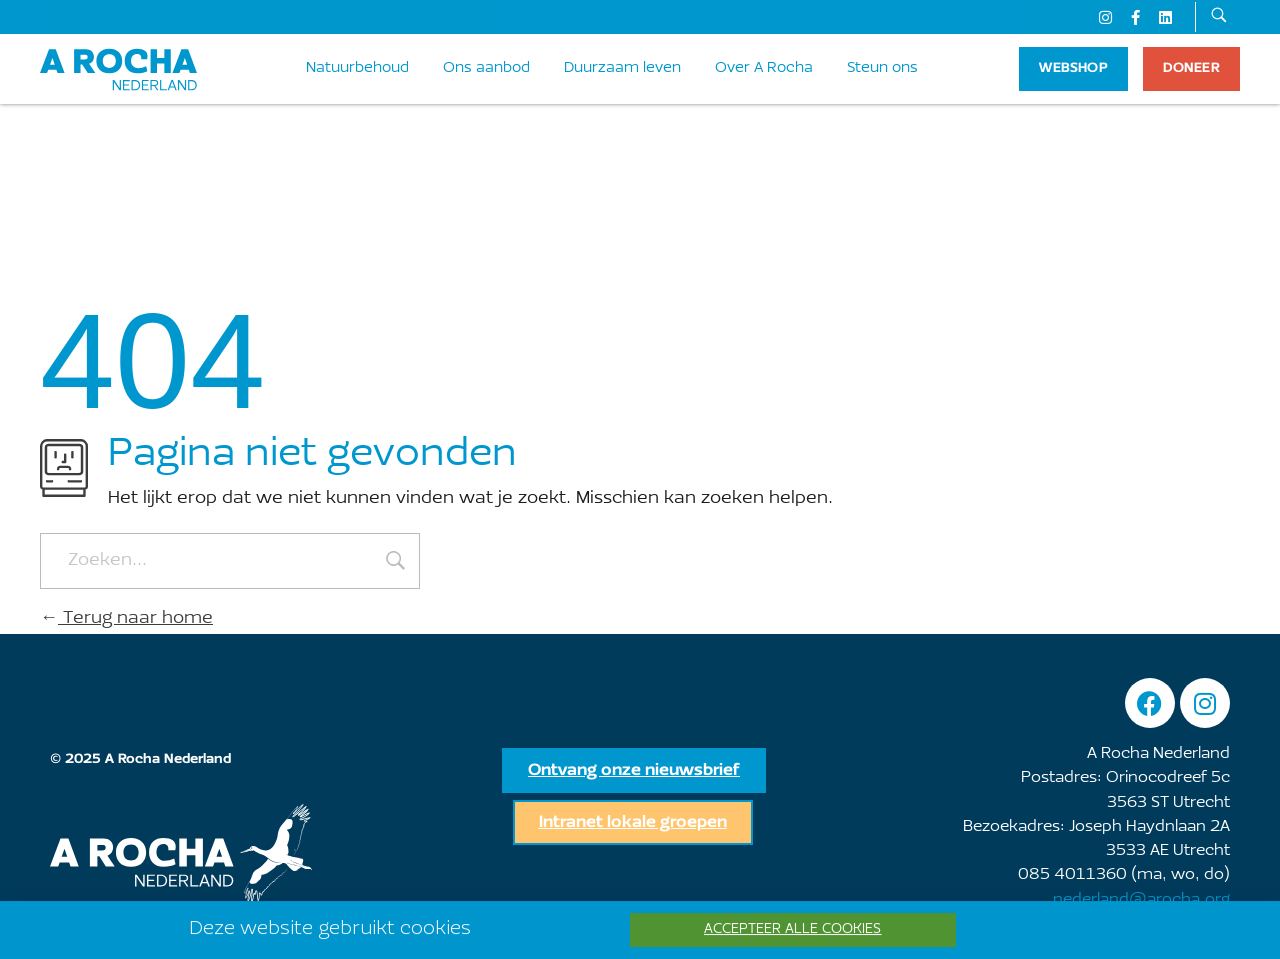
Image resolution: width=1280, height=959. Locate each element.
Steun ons (882, 68)
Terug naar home (126, 619)
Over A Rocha (764, 68)
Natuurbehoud (357, 68)
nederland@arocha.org (1141, 900)
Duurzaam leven (622, 68)
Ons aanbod (486, 68)
